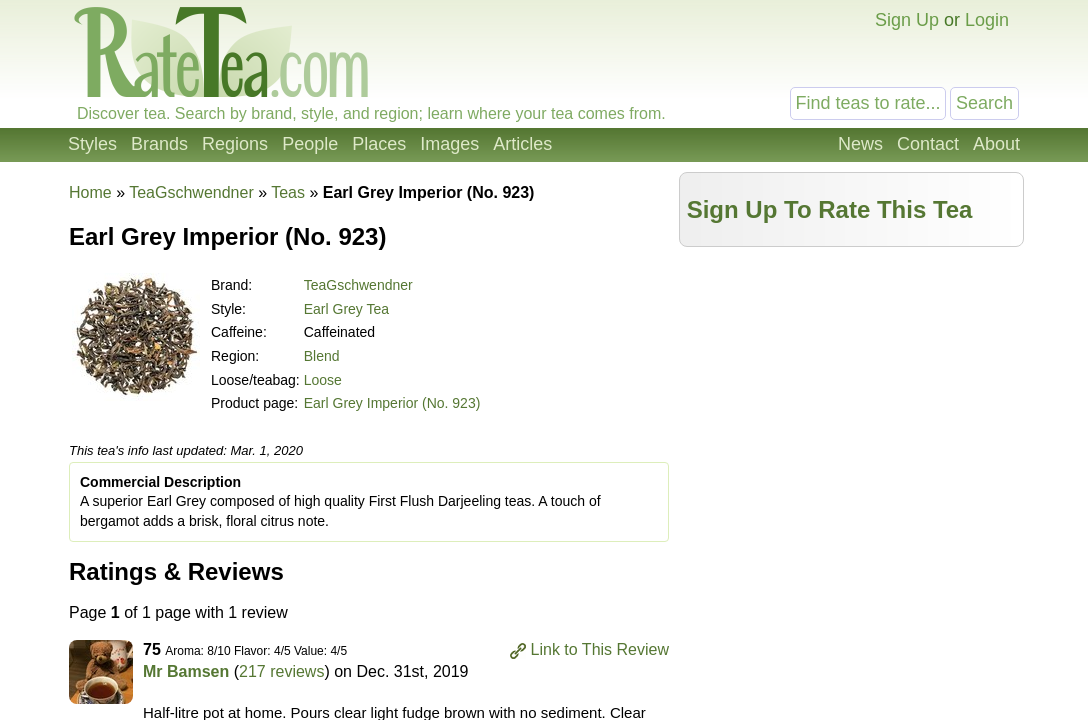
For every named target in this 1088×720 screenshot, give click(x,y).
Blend (322, 356)
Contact (928, 144)
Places (379, 144)
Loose (323, 380)
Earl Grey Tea (346, 309)
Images (449, 144)
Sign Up (907, 20)
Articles (522, 144)
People (310, 144)
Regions (235, 144)
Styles (92, 144)
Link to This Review (600, 649)
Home (90, 192)
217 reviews (281, 671)
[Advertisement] (852, 397)
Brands (159, 144)
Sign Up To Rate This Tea (830, 209)
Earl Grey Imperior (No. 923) (392, 403)
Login (987, 20)
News (860, 144)
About (996, 144)
